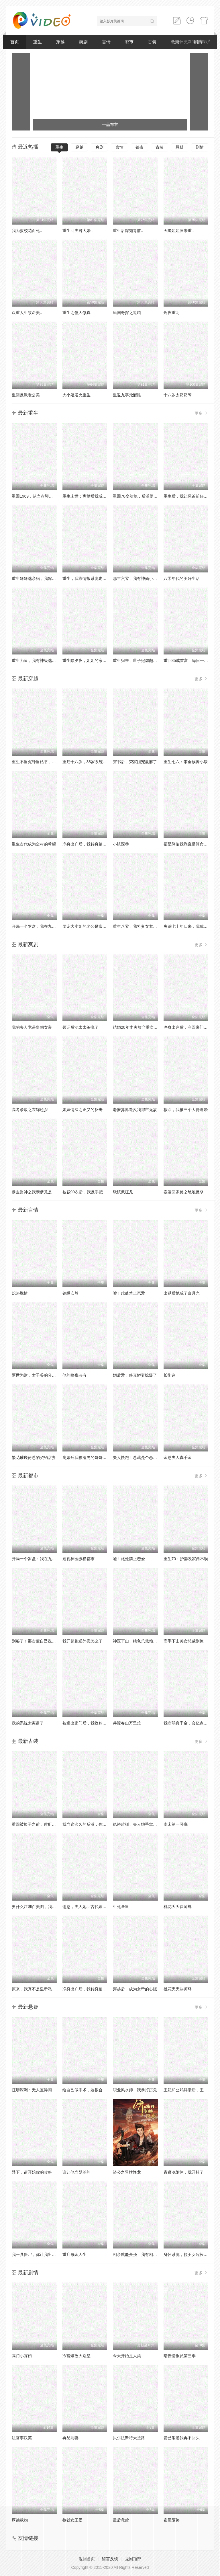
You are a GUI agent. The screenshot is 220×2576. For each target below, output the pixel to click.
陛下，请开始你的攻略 (32, 2172)
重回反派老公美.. (27, 395)
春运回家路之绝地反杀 (184, 1192)
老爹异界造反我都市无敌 (135, 1109)
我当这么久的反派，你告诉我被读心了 (96, 1824)
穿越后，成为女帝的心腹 (135, 1989)
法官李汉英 (22, 2437)
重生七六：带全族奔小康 (186, 761)
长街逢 (170, 1375)
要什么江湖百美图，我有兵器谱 (40, 1906)
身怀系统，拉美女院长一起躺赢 (192, 2254)
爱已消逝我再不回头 (182, 2437)
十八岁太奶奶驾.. (179, 395)
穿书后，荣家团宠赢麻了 (135, 761)
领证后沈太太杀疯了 (80, 1027)
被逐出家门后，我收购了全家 (88, 1723)
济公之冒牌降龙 (127, 2172)
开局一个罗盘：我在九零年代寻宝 (42, 926)
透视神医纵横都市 (78, 1558)
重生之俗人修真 (76, 312)
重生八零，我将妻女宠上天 (137, 926)
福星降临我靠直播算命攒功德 (190, 844)
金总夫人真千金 (178, 1457)
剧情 (200, 147)
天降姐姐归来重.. (179, 230)
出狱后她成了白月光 (182, 1293)
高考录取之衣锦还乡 (30, 1109)
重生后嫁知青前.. (128, 230)
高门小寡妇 (22, 2355)
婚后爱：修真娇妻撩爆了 (135, 1375)
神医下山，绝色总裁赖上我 (137, 1641)
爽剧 (83, 41)
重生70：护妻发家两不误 (186, 1558)
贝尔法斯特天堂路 (129, 2437)
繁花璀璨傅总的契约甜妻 (34, 1457)
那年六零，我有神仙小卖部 (137, 578)
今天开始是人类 (127, 2355)
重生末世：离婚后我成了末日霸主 (92, 496)
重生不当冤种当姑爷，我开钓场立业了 (46, 761)
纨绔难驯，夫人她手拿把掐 (137, 1824)
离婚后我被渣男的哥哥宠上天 (88, 1457)
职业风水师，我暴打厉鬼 (135, 2090)
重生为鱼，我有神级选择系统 (38, 660)
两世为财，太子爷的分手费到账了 (42, 1375)
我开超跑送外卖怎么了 (82, 1641)
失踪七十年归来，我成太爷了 (190, 926)
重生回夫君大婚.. (77, 230)
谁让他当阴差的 (76, 2172)
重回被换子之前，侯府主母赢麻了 (42, 1824)
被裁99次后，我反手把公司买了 (90, 1192)
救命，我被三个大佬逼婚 (186, 1109)
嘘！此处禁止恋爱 (129, 1293)
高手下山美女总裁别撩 (184, 1641)
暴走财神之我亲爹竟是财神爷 (38, 1192)
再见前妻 (70, 2437)
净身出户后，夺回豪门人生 (188, 1027)
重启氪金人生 (74, 2254)
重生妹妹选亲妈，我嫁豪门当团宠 (42, 578)
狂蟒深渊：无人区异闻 (32, 2090)
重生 (37, 41)
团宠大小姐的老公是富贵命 (86, 926)
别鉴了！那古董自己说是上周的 (40, 1641)
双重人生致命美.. (27, 312)
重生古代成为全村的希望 (34, 844)
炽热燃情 (20, 1293)
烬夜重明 (172, 312)
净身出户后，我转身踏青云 (86, 844)
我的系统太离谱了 (28, 1723)
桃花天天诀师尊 (178, 1989)
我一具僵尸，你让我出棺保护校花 (42, 2254)
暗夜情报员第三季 (180, 2355)
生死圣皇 (121, 1906)
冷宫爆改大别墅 (76, 2355)
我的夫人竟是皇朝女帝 (32, 1027)
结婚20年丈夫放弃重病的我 (137, 1027)
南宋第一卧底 (176, 1824)
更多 (201, 413)
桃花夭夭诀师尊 (178, 1906)
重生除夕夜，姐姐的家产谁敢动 (90, 660)
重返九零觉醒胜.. (128, 395)
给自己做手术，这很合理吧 (86, 2090)
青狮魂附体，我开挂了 (184, 2172)
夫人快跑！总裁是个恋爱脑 (137, 1457)
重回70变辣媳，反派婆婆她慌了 (141, 496)
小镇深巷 (121, 844)
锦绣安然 (70, 1293)
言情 (106, 41)
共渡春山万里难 (127, 1723)
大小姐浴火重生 (76, 395)
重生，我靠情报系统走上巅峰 (88, 578)
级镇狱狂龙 (123, 1192)
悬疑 (180, 147)
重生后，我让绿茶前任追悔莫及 (192, 496)
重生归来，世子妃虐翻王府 (137, 660)
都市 (129, 41)
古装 (152, 41)
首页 (14, 41)
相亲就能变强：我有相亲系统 (139, 2254)
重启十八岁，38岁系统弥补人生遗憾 (94, 761)
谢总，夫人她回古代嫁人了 (86, 1906)
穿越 (60, 41)
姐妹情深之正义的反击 (82, 1109)
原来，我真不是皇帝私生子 (36, 1989)
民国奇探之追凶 (127, 312)
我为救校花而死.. (27, 230)
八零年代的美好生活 (182, 578)
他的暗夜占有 (74, 1375)
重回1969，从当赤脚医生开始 (38, 496)
